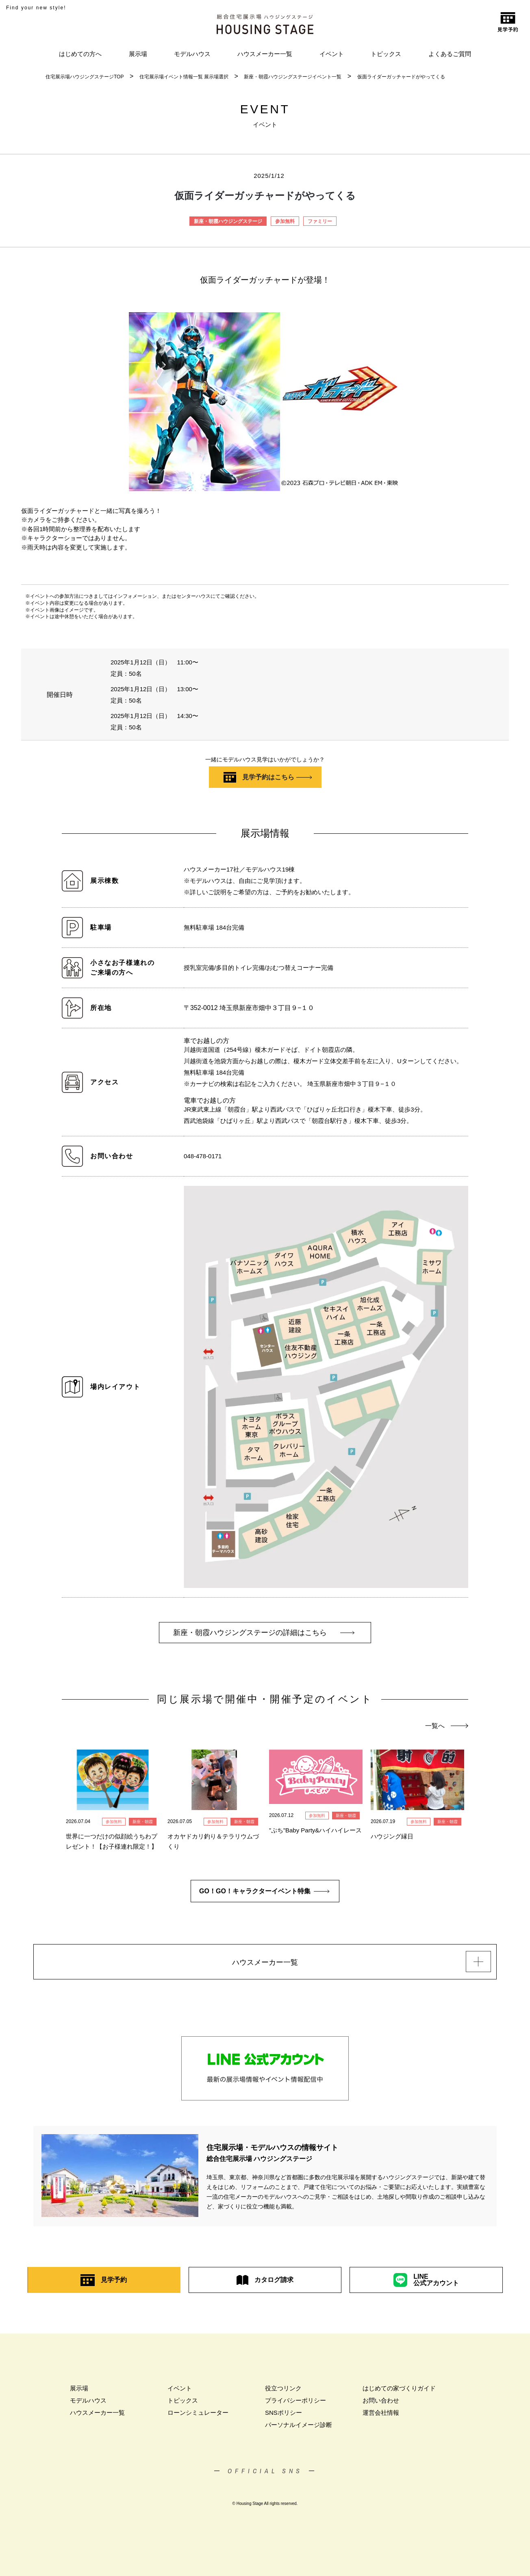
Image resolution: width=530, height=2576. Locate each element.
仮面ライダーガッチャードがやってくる (401, 77)
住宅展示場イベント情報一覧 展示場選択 (183, 77)
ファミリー (320, 221)
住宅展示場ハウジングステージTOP (85, 77)
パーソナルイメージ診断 (298, 2424)
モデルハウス (192, 53)
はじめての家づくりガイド (399, 2388)
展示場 (138, 53)
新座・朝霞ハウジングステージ (228, 221)
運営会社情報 (381, 2412)
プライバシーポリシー (295, 2400)
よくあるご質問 (449, 53)
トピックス (386, 53)
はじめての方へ (80, 53)
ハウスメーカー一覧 (264, 53)
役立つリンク (283, 2388)
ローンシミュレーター (197, 2412)
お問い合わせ (381, 2400)
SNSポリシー (283, 2412)
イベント (331, 53)
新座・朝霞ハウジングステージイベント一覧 (292, 77)
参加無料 (285, 221)
